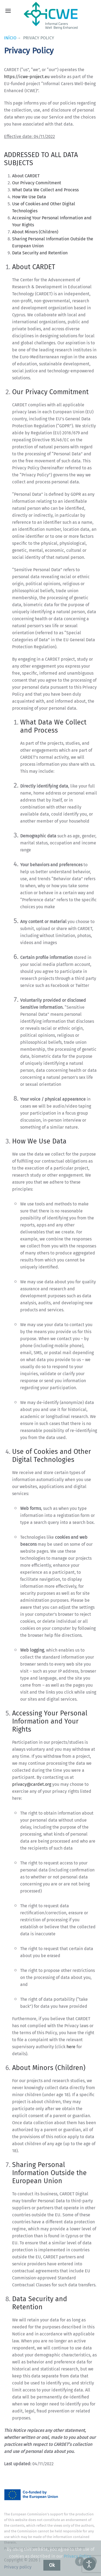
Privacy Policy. (78, 2556)
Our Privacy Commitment (36, 182)
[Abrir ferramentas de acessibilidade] (89, 2564)
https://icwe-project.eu (27, 76)
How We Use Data (29, 196)
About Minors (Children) (35, 231)
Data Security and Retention (40, 252)
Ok (52, 2565)
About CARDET (26, 175)
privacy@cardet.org (31, 1784)
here (71, 2046)
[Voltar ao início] (51, 15)
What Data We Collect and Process (45, 189)
